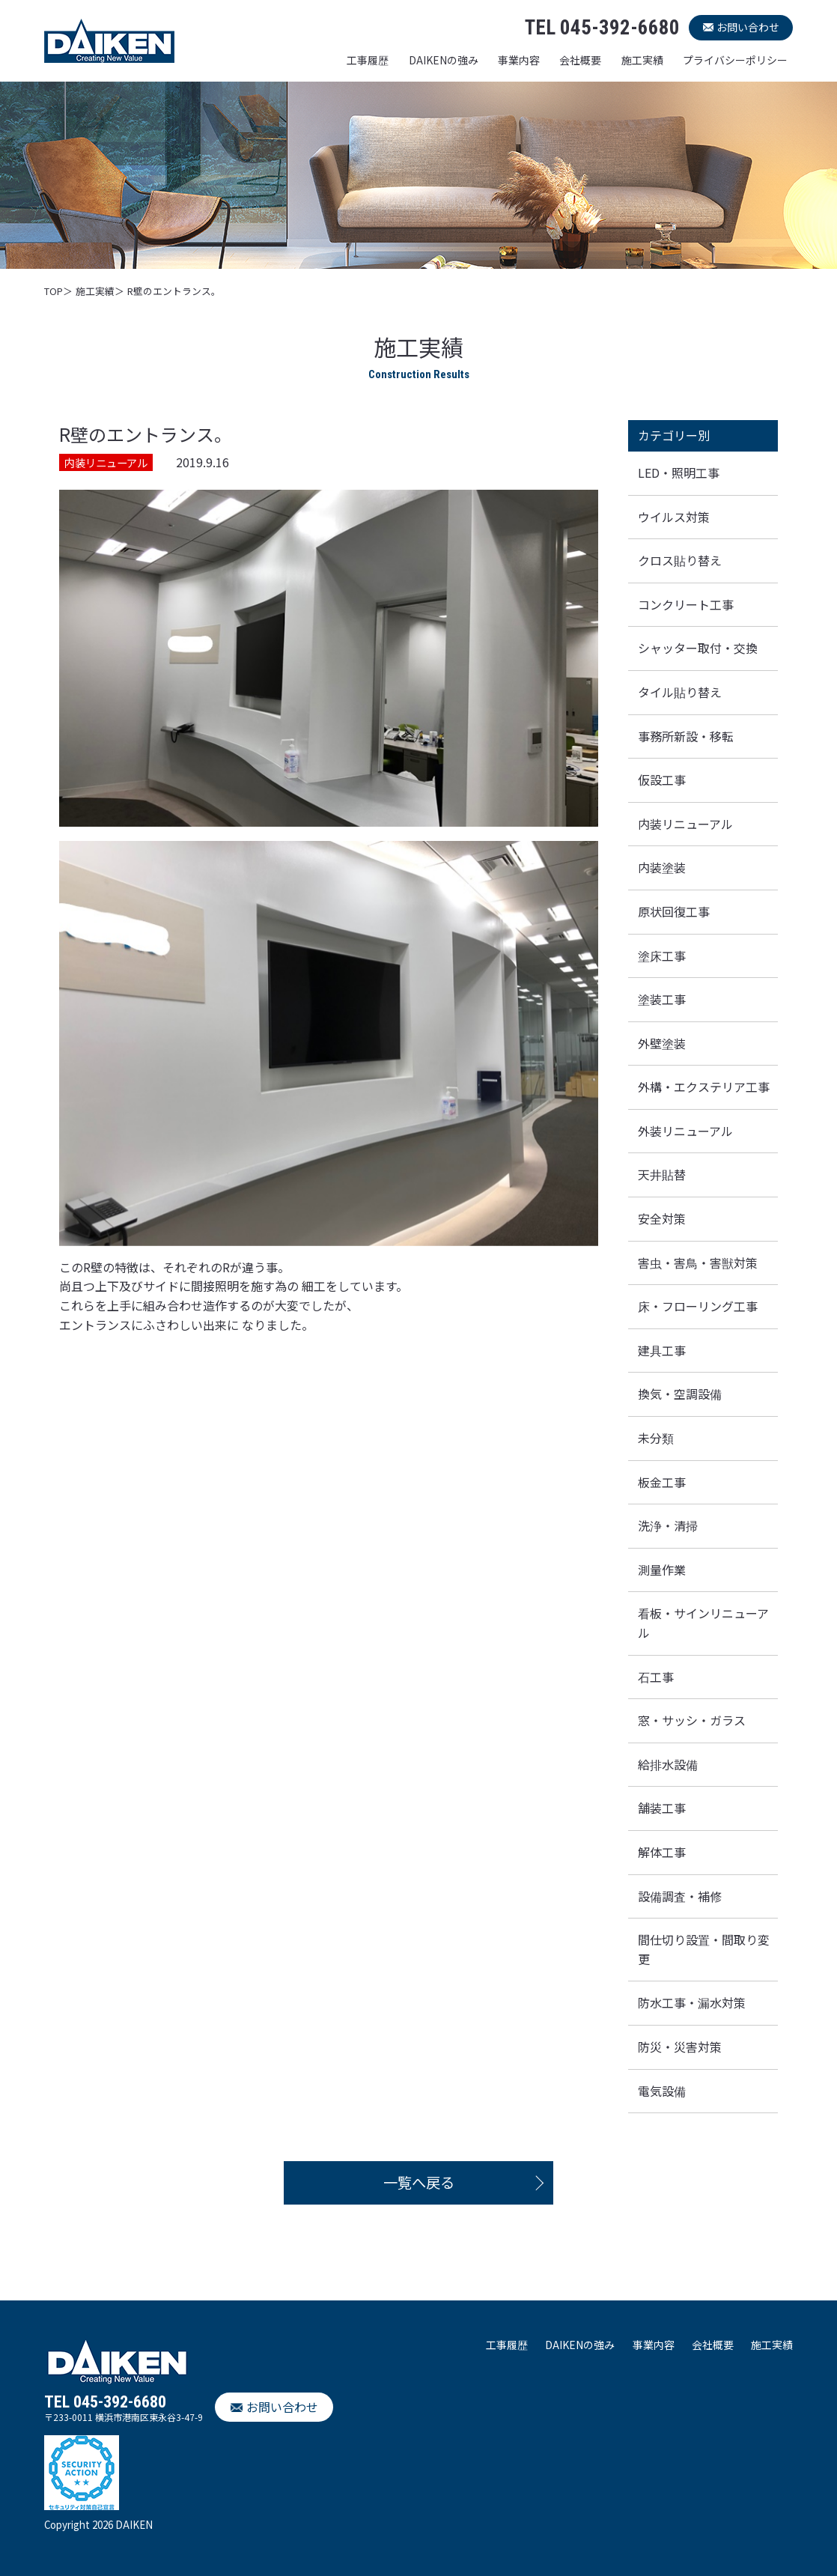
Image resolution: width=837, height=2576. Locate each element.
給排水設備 (668, 1764)
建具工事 (662, 1350)
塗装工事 (662, 999)
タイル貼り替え (680, 692)
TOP (53, 291)
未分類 (656, 1438)
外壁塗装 (662, 1043)
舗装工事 (662, 1808)
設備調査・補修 (680, 1896)
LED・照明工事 (678, 473)
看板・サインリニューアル (703, 1622)
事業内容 (519, 59)
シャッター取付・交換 (698, 648)
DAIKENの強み (443, 59)
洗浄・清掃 (668, 1525)
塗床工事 (662, 956)
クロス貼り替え (680, 560)
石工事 (656, 1677)
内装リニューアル (685, 824)
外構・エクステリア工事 (704, 1087)
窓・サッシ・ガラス (692, 1720)
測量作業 (662, 1570)
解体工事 (662, 1852)
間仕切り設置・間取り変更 (704, 1949)
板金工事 (662, 1482)
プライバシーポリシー (735, 59)
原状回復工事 (674, 911)
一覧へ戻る (418, 2182)
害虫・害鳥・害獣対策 (698, 1263)
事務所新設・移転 (686, 736)
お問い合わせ (747, 26)
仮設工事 (662, 780)
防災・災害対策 (680, 2047)
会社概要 (580, 59)
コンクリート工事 (686, 604)
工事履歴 (368, 59)
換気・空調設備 (680, 1394)
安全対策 (662, 1218)
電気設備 (662, 2091)
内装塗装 (662, 867)
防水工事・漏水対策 (692, 2002)
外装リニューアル (685, 1131)
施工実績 (642, 59)
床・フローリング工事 (698, 1306)
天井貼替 (662, 1174)
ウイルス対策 (674, 517)
